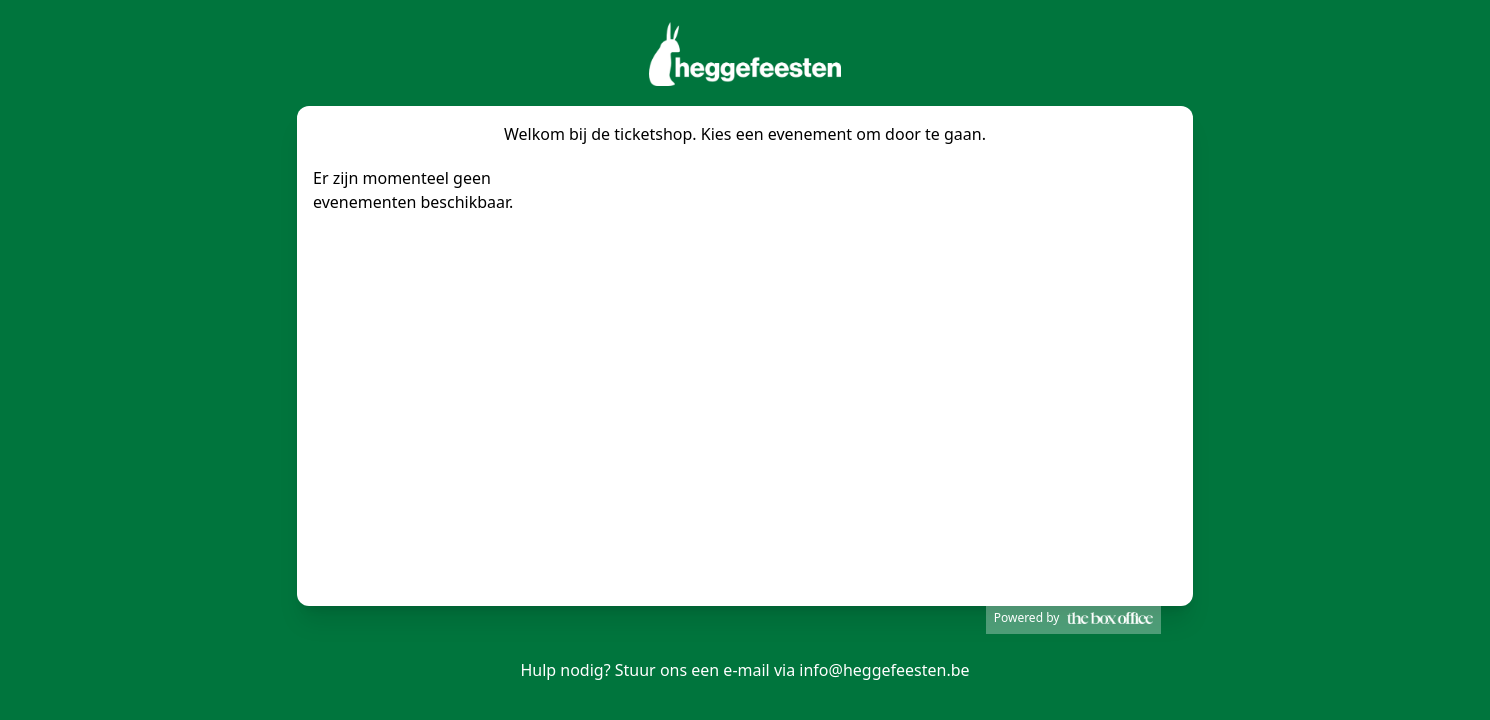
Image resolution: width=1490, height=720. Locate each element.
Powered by (1073, 617)
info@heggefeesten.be (884, 670)
